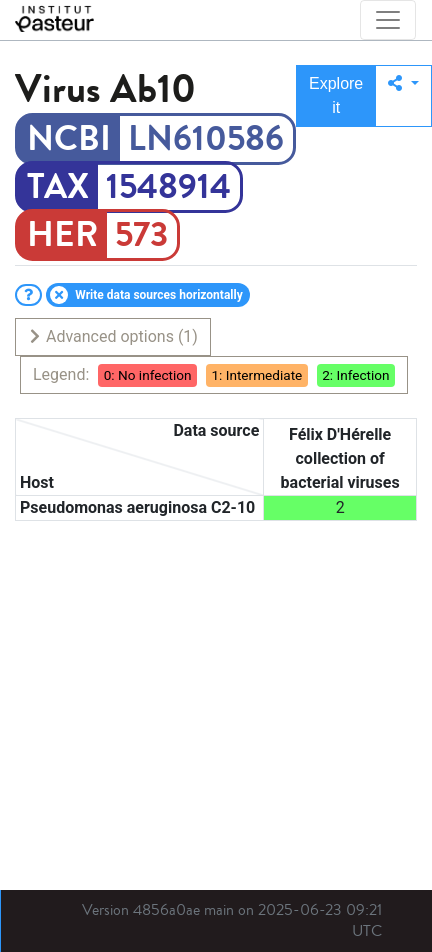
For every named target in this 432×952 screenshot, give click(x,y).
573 (141, 235)
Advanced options (112, 336)
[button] (403, 96)
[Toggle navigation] (388, 20)
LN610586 (206, 139)
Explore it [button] (336, 95)
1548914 (168, 187)
